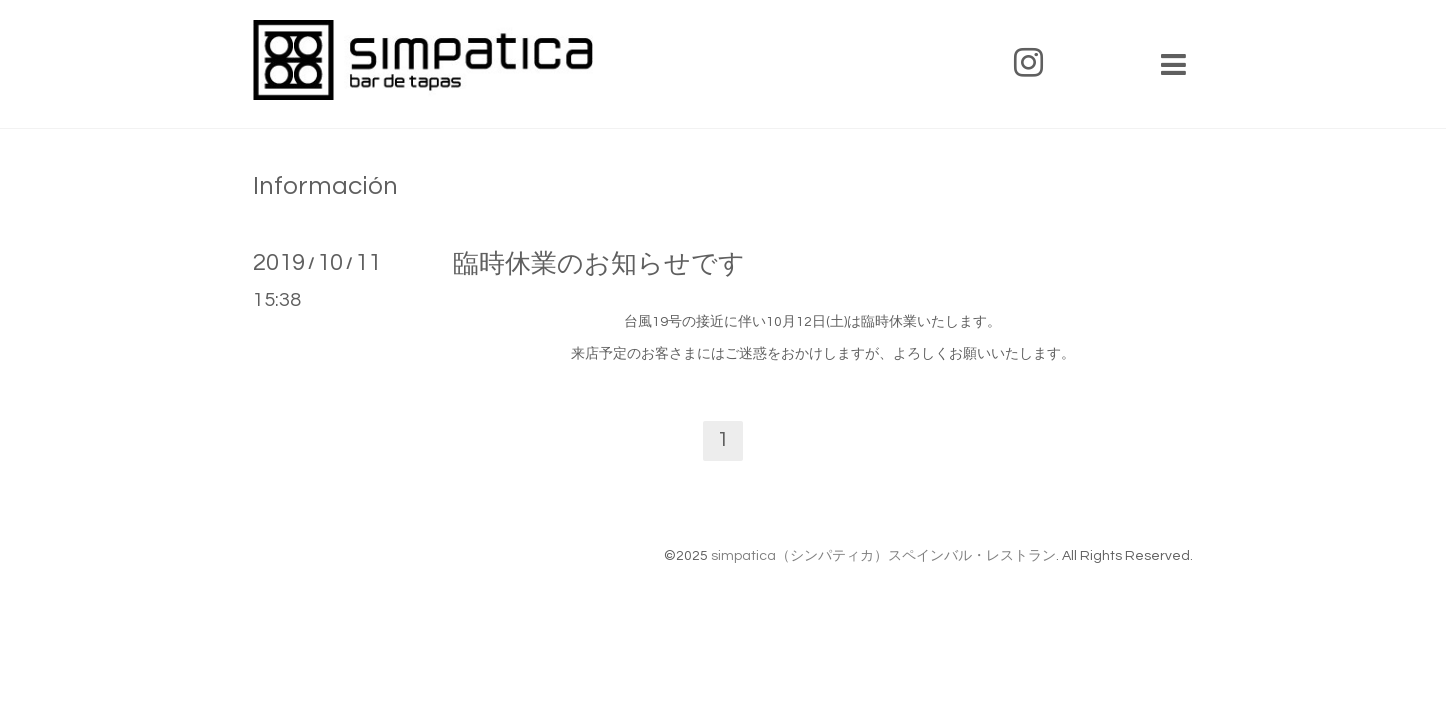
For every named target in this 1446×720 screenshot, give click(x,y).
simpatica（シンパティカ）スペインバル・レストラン (883, 556)
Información (325, 186)
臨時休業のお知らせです (599, 264)
